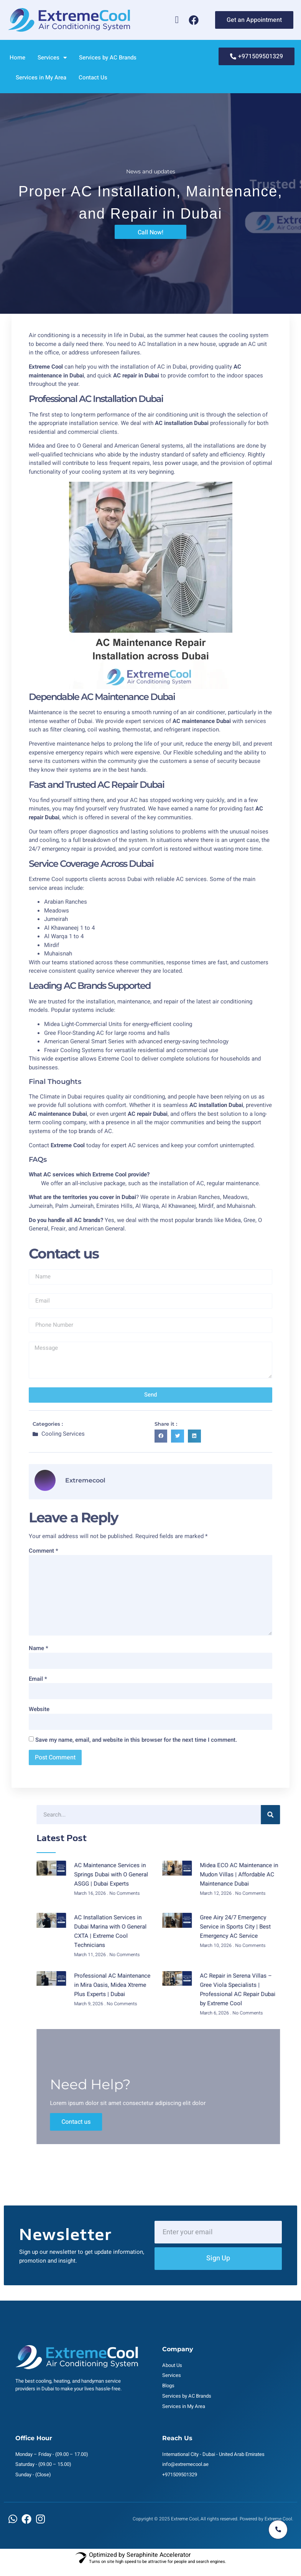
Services (52, 57)
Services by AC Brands (108, 57)
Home (17, 57)
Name (38, 1648)
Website (39, 1709)
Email (38, 1679)
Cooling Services (63, 1434)
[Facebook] (193, 20)
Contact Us (93, 77)
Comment (43, 1551)
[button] (161, 1436)
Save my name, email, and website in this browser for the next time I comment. (136, 1740)
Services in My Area (41, 77)
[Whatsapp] (177, 20)
